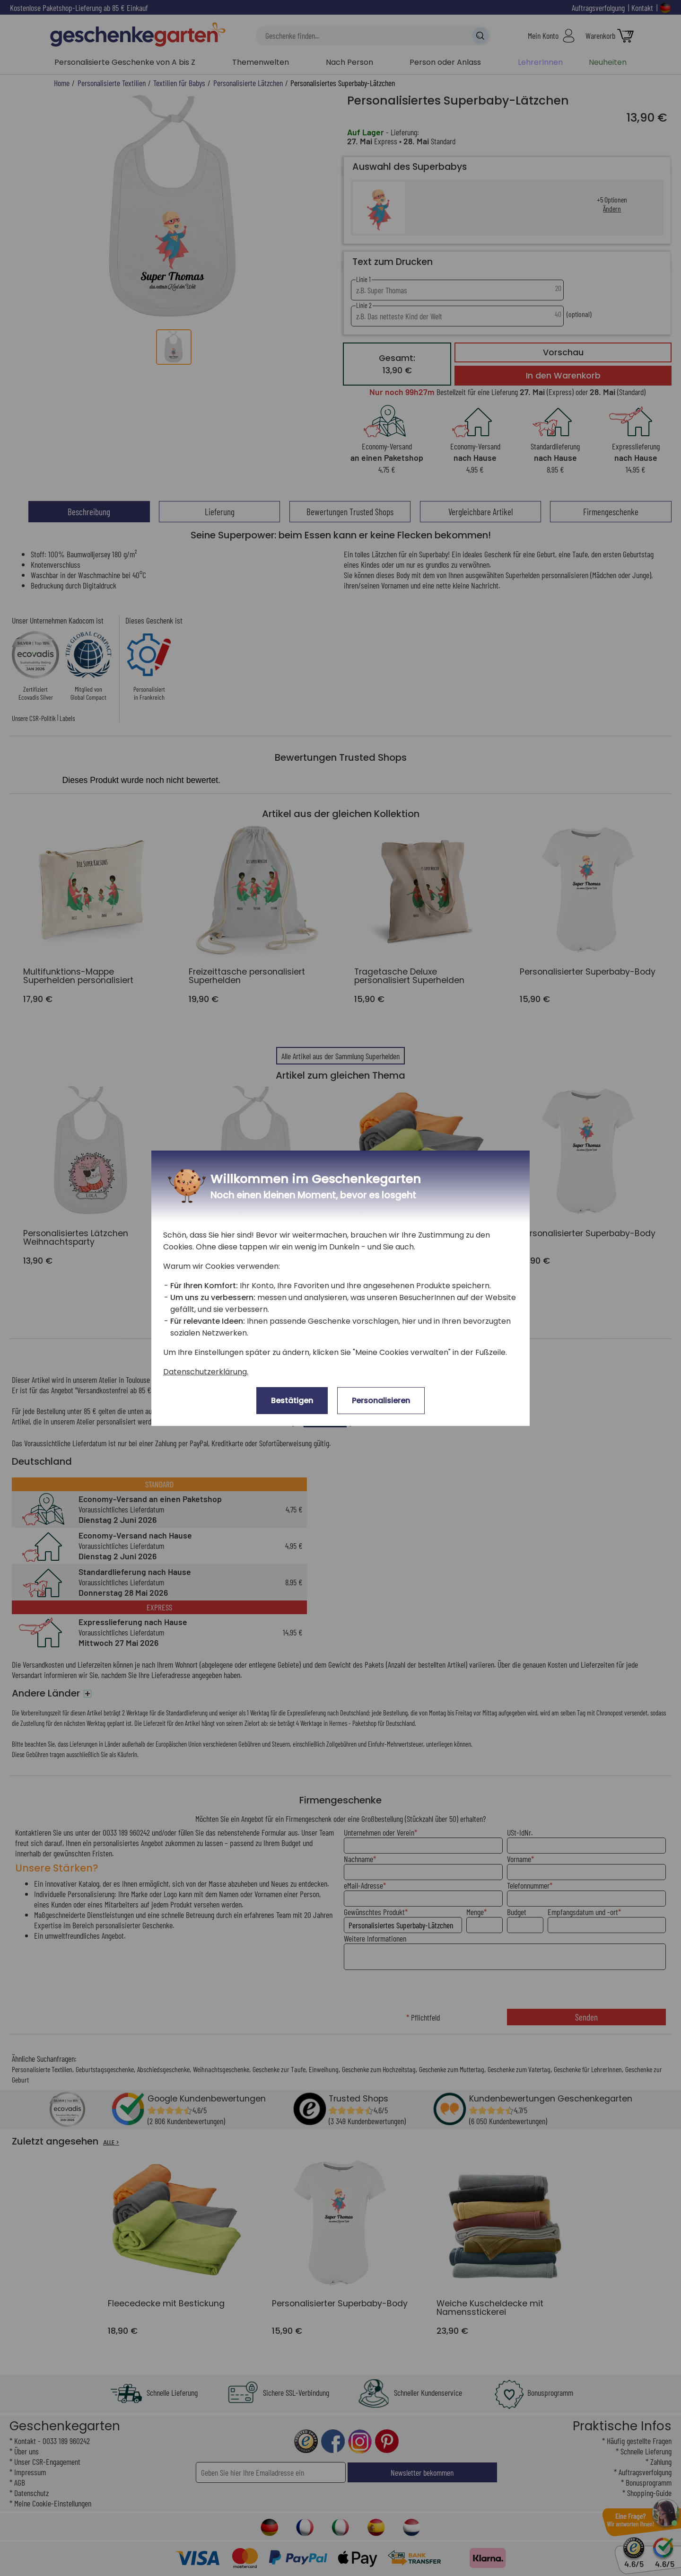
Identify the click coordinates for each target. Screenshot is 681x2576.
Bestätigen (292, 1400)
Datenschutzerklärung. (205, 1371)
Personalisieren (381, 1400)
